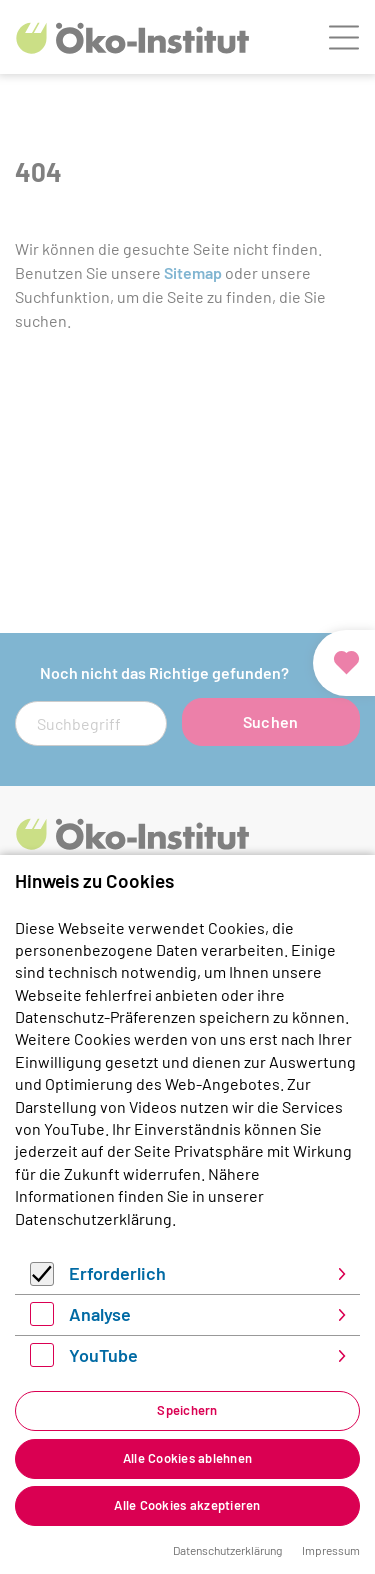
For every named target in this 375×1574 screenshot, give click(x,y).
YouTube (103, 1355)
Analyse (100, 1314)
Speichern (187, 1410)
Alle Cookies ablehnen (187, 1458)
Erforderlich (117, 1273)
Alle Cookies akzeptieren (187, 1505)
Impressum (331, 1550)
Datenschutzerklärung (93, 1218)
